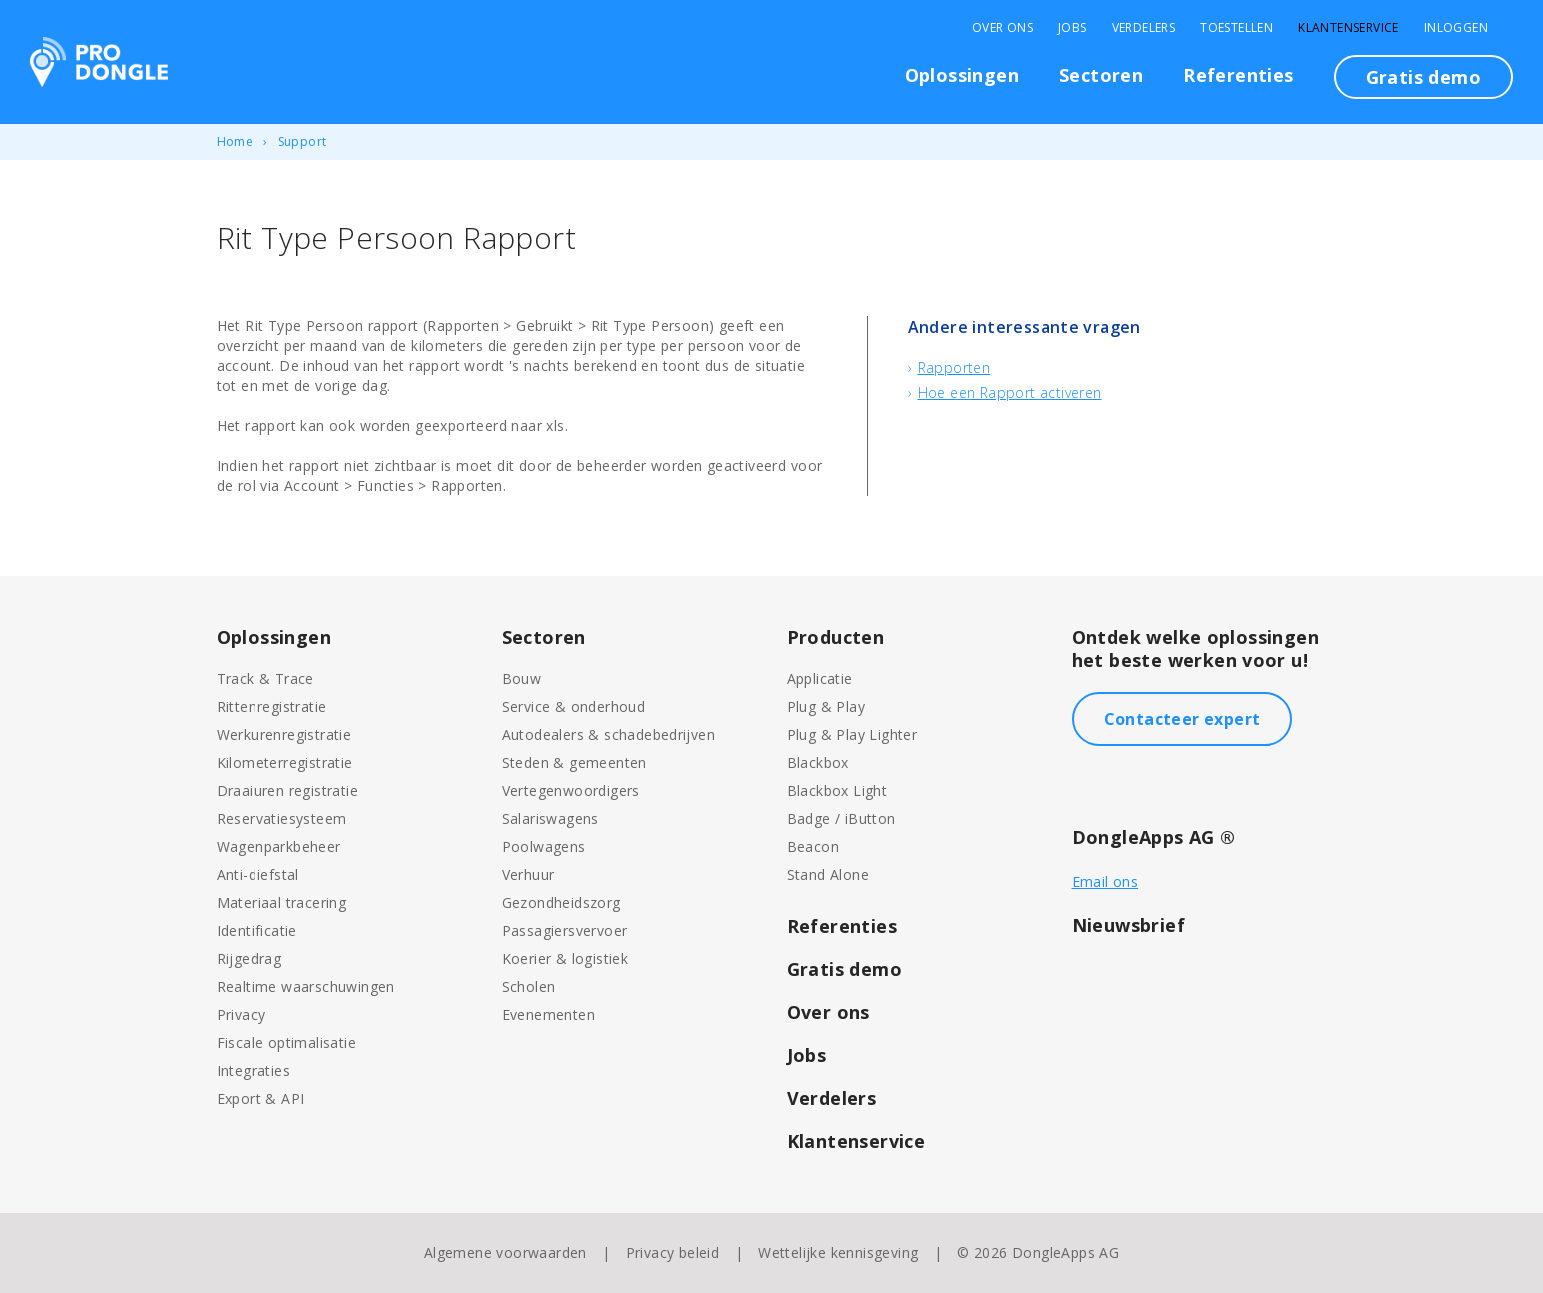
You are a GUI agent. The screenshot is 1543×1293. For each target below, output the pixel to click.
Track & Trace (265, 678)
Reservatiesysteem (282, 818)
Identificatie (257, 930)
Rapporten (954, 367)
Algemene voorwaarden (505, 1252)
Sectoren (1101, 75)
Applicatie (820, 678)
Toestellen (1236, 28)
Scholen (529, 986)
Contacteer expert (1182, 719)
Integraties (253, 1070)
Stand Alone (828, 874)
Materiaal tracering (282, 902)
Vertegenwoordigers (571, 790)
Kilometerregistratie (285, 762)
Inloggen (1456, 28)
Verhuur (528, 874)
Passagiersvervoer (565, 930)
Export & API (261, 1098)
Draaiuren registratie (287, 790)
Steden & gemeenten (574, 762)
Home (235, 141)
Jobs (1072, 28)
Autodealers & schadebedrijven (609, 734)
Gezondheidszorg (561, 902)
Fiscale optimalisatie (286, 1042)
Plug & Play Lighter (852, 734)
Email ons (1105, 881)
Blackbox (818, 762)
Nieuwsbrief (1128, 925)
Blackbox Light (837, 790)
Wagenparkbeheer (279, 846)
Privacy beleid (673, 1252)
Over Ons (1002, 28)
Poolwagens (544, 846)
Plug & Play (826, 706)
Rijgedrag (249, 958)
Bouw (522, 678)
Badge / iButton (841, 818)
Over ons (828, 1012)
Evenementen (548, 1014)
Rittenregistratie (272, 706)
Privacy (241, 1014)
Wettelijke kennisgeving (838, 1252)
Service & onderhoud (574, 706)
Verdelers (1144, 28)
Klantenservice (1348, 28)
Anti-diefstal (258, 874)
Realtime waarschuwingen (306, 986)
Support (302, 141)
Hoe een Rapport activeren (1010, 392)
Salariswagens (550, 818)
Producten (836, 637)
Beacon (813, 846)
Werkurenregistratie (284, 734)
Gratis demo (1423, 77)
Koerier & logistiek (565, 958)
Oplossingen (962, 75)
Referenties (1238, 75)
